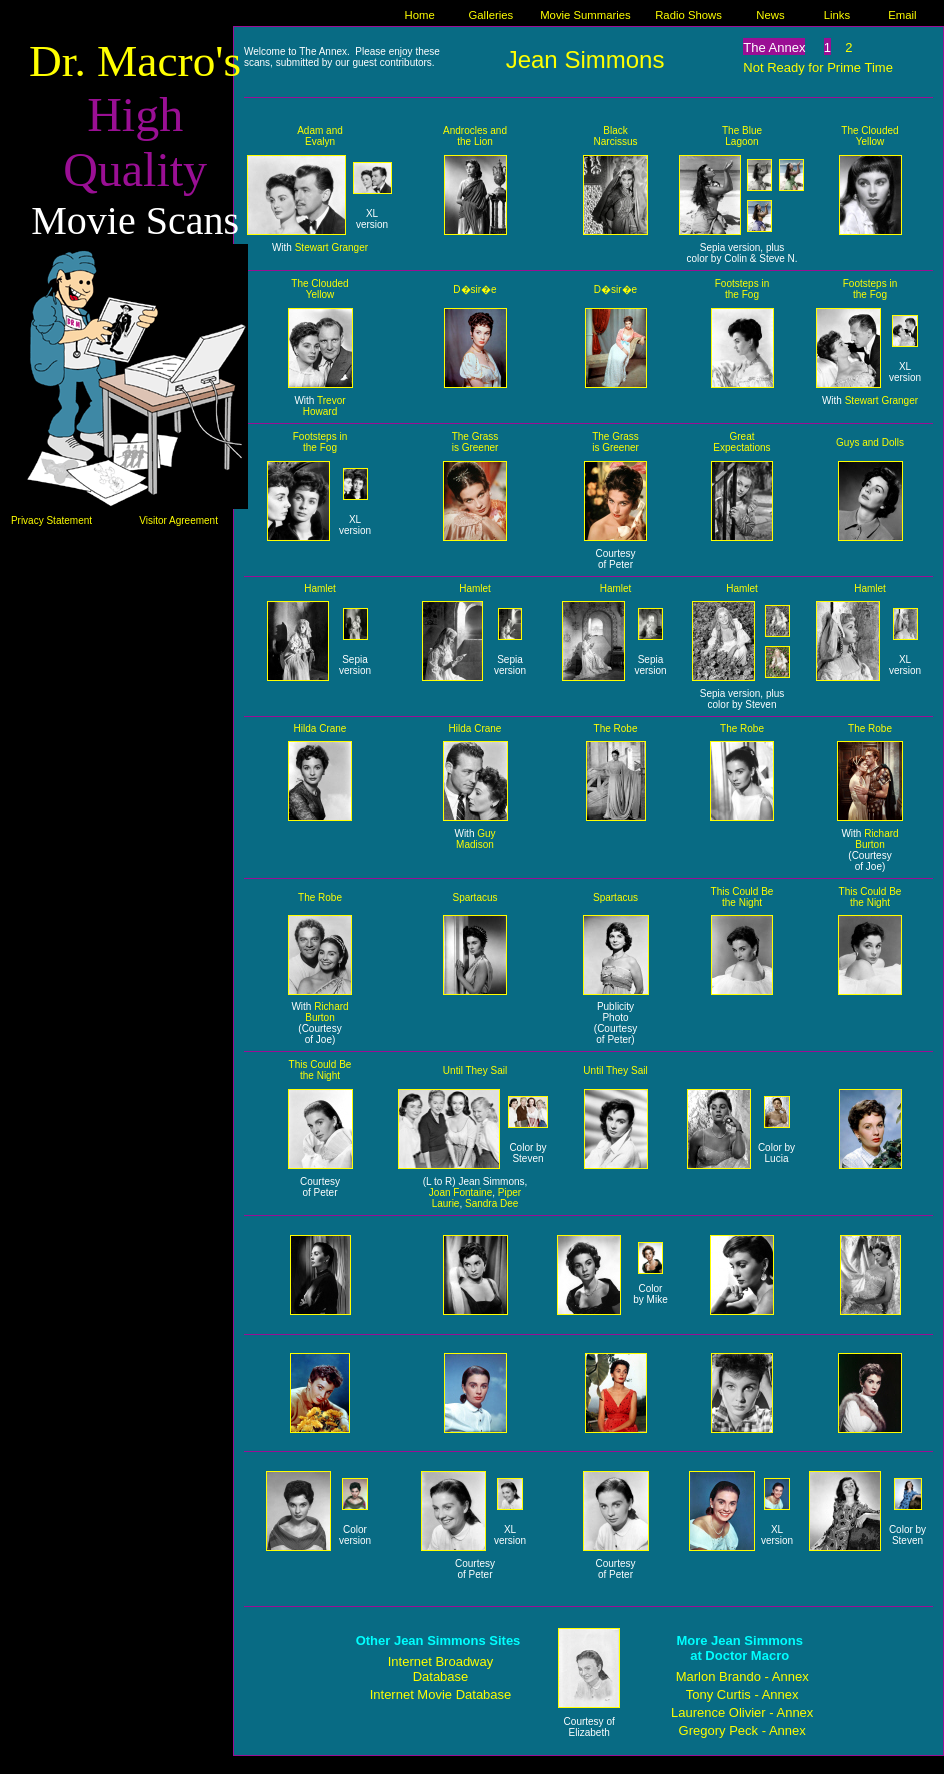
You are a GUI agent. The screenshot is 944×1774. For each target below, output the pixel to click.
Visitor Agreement (178, 520)
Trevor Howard (324, 406)
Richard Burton (876, 839)
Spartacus (474, 897)
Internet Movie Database (441, 1694)
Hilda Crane (320, 728)
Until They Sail (475, 1070)
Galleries (491, 15)
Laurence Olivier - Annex (742, 1712)
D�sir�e (474, 289)
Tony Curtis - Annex (742, 1694)
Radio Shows (688, 15)
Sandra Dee (491, 1203)
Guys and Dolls (870, 442)
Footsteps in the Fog (742, 289)
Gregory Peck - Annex (742, 1730)
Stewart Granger (331, 247)
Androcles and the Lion (475, 136)
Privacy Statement (51, 520)
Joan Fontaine (460, 1192)
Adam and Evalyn (320, 136)
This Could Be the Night (742, 897)
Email (902, 15)
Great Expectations (741, 442)
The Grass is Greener (475, 442)
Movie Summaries (585, 15)
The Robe (616, 728)
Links (837, 15)
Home (420, 15)
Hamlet (320, 588)
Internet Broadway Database (441, 1669)
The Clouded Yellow (869, 136)
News (770, 15)
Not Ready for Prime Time (818, 67)
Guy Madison (475, 839)
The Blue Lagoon (742, 136)
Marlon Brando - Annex (742, 1676)
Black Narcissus (616, 136)
